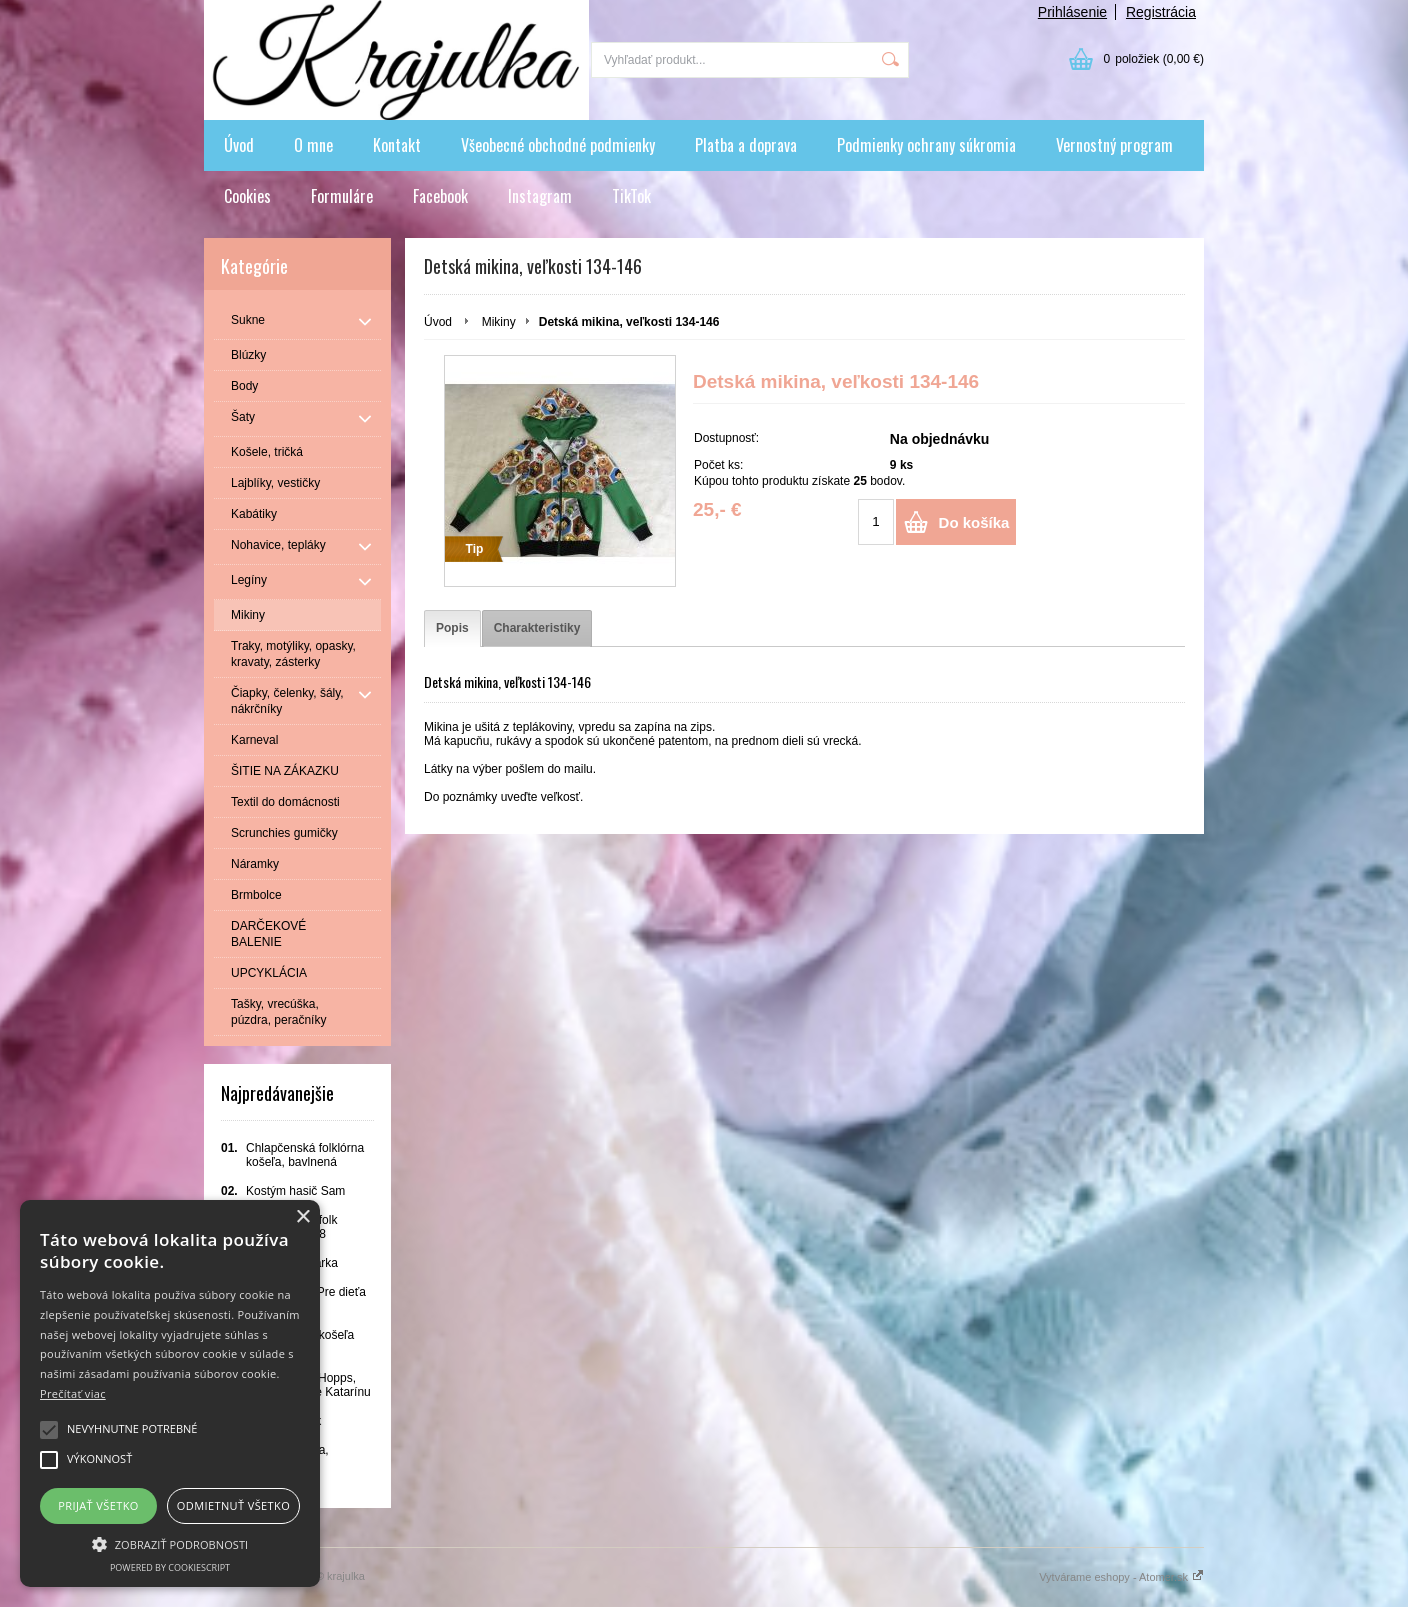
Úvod (239, 145)
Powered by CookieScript (170, 1567)
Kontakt (397, 145)
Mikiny (499, 322)
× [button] (302, 1217)
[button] (170, 1543)
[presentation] (452, 628)
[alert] (170, 1393)
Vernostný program (1114, 145)
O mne (313, 145)
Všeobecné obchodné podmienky (558, 145)
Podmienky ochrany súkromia (926, 145)
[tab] (452, 628)
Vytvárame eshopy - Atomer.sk (1121, 1577)
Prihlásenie (1072, 12)
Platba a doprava (746, 145)
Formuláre (342, 196)
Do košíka (974, 522)
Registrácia (1161, 12)
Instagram (540, 196)
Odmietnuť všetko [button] (233, 1505)
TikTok (631, 196)
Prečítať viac (73, 1393)
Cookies (247, 196)
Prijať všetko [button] (98, 1505)
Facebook (440, 196)
